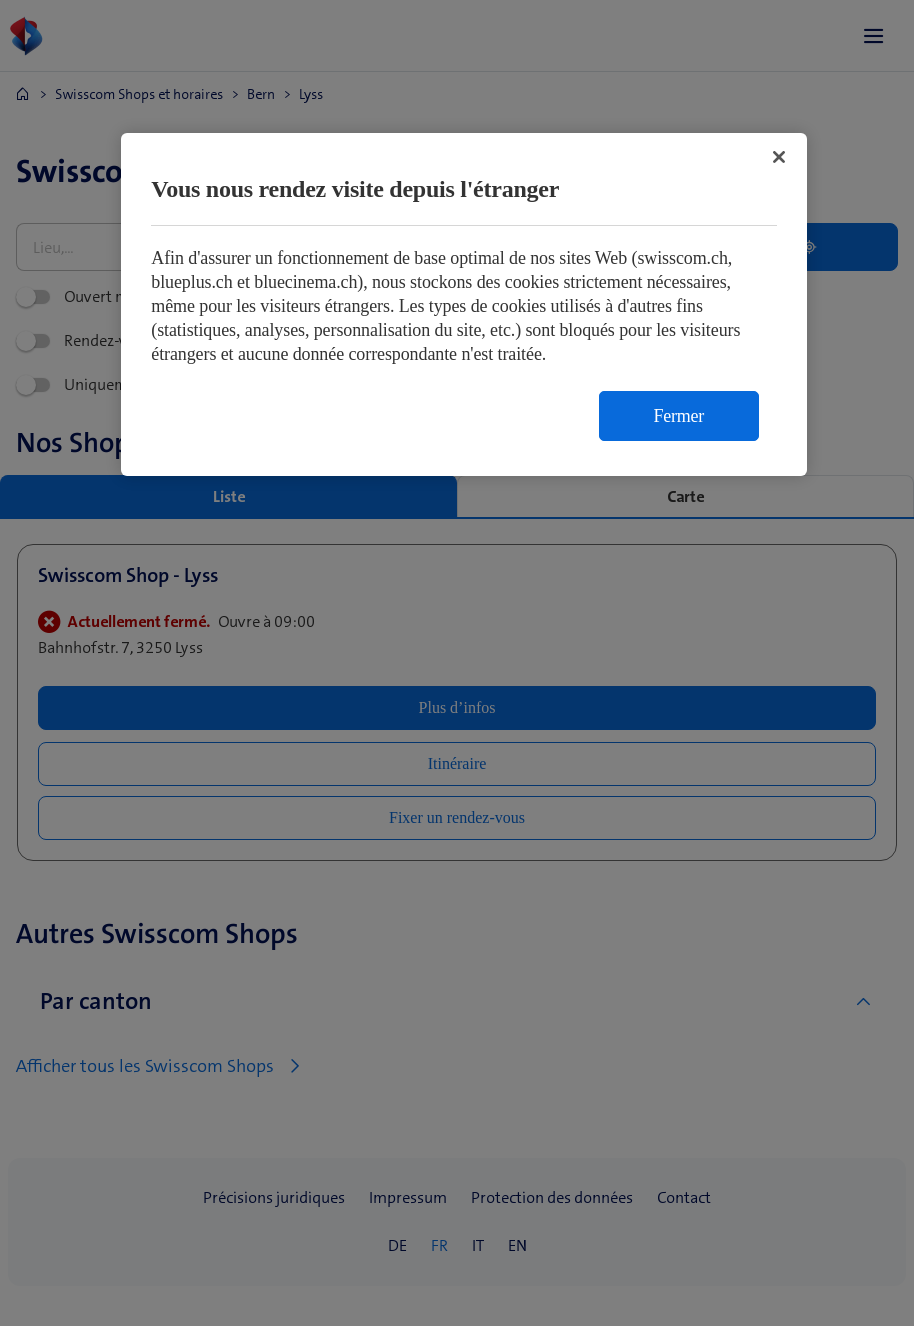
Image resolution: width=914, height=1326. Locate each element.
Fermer (679, 416)
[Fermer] (779, 157)
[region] (464, 304)
